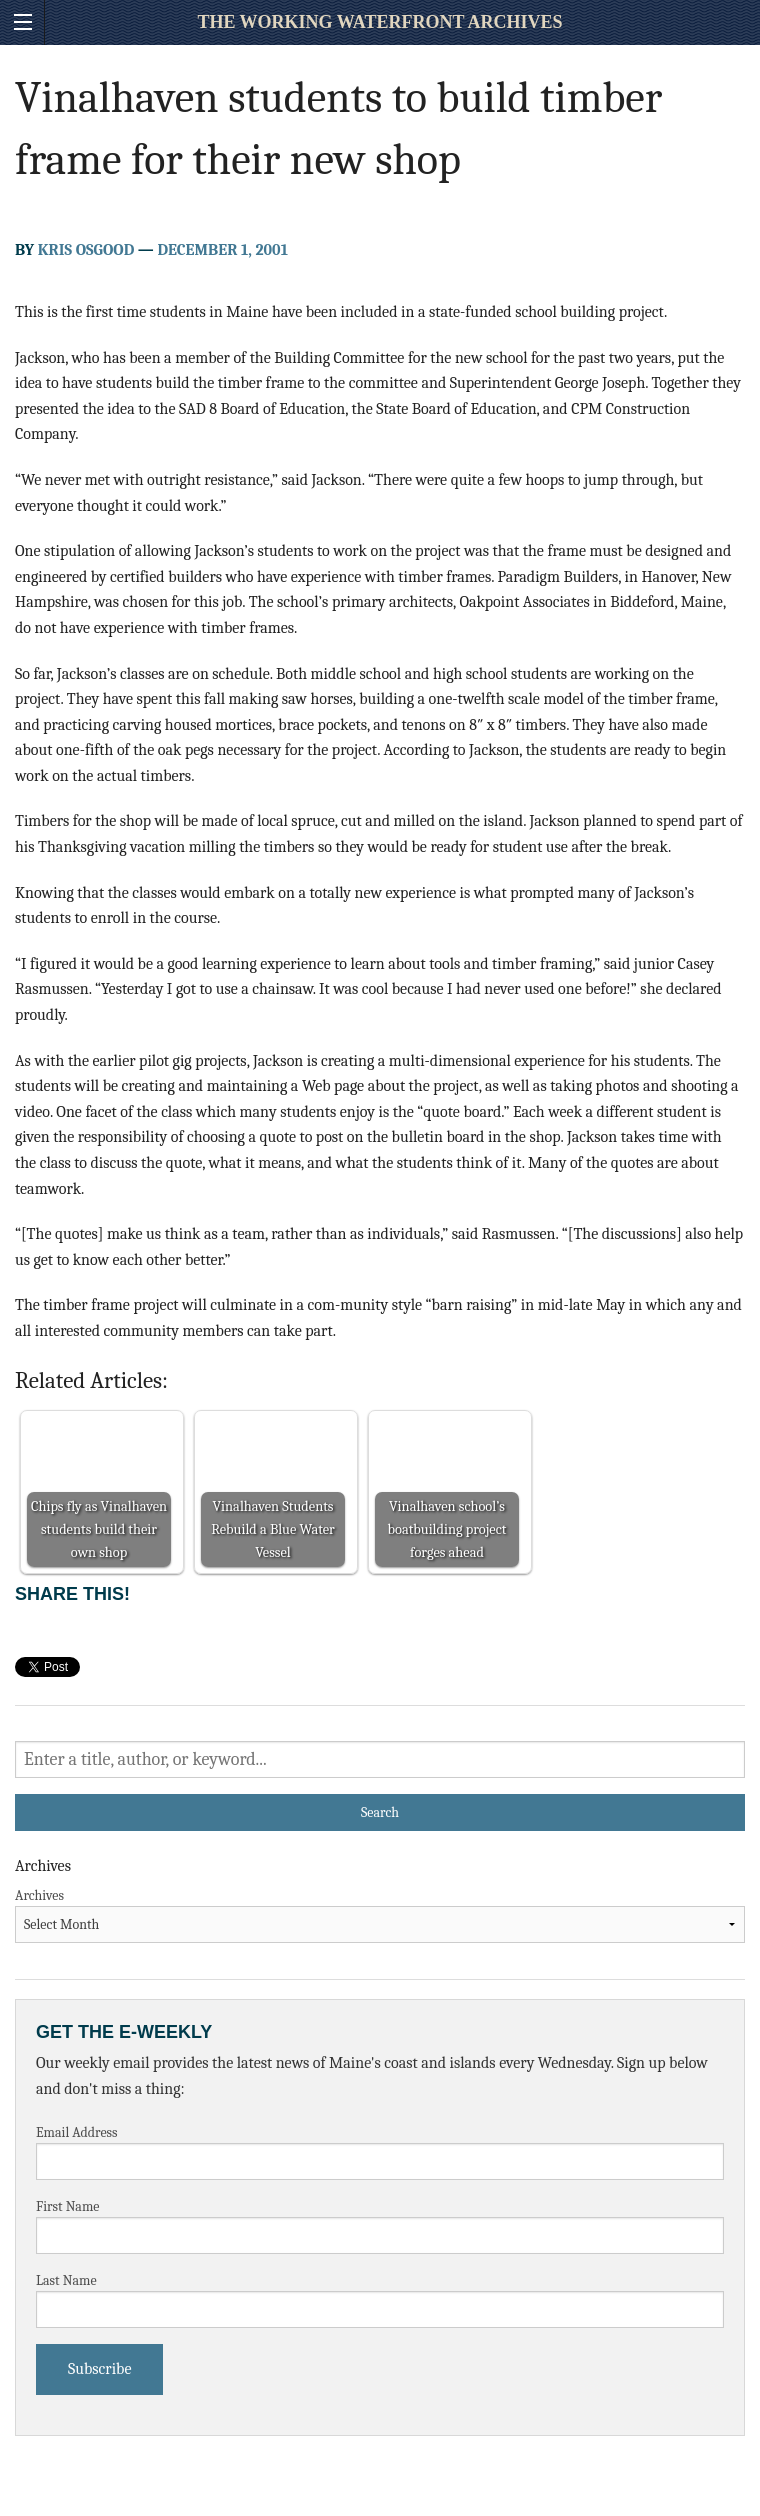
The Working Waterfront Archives (379, 22)
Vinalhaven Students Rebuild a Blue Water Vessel (273, 1529)
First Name (68, 2206)
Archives (39, 1895)
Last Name (66, 2280)
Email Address (77, 2132)
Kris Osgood (86, 250)
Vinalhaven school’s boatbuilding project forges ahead (447, 1529)
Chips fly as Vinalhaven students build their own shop (99, 1529)
